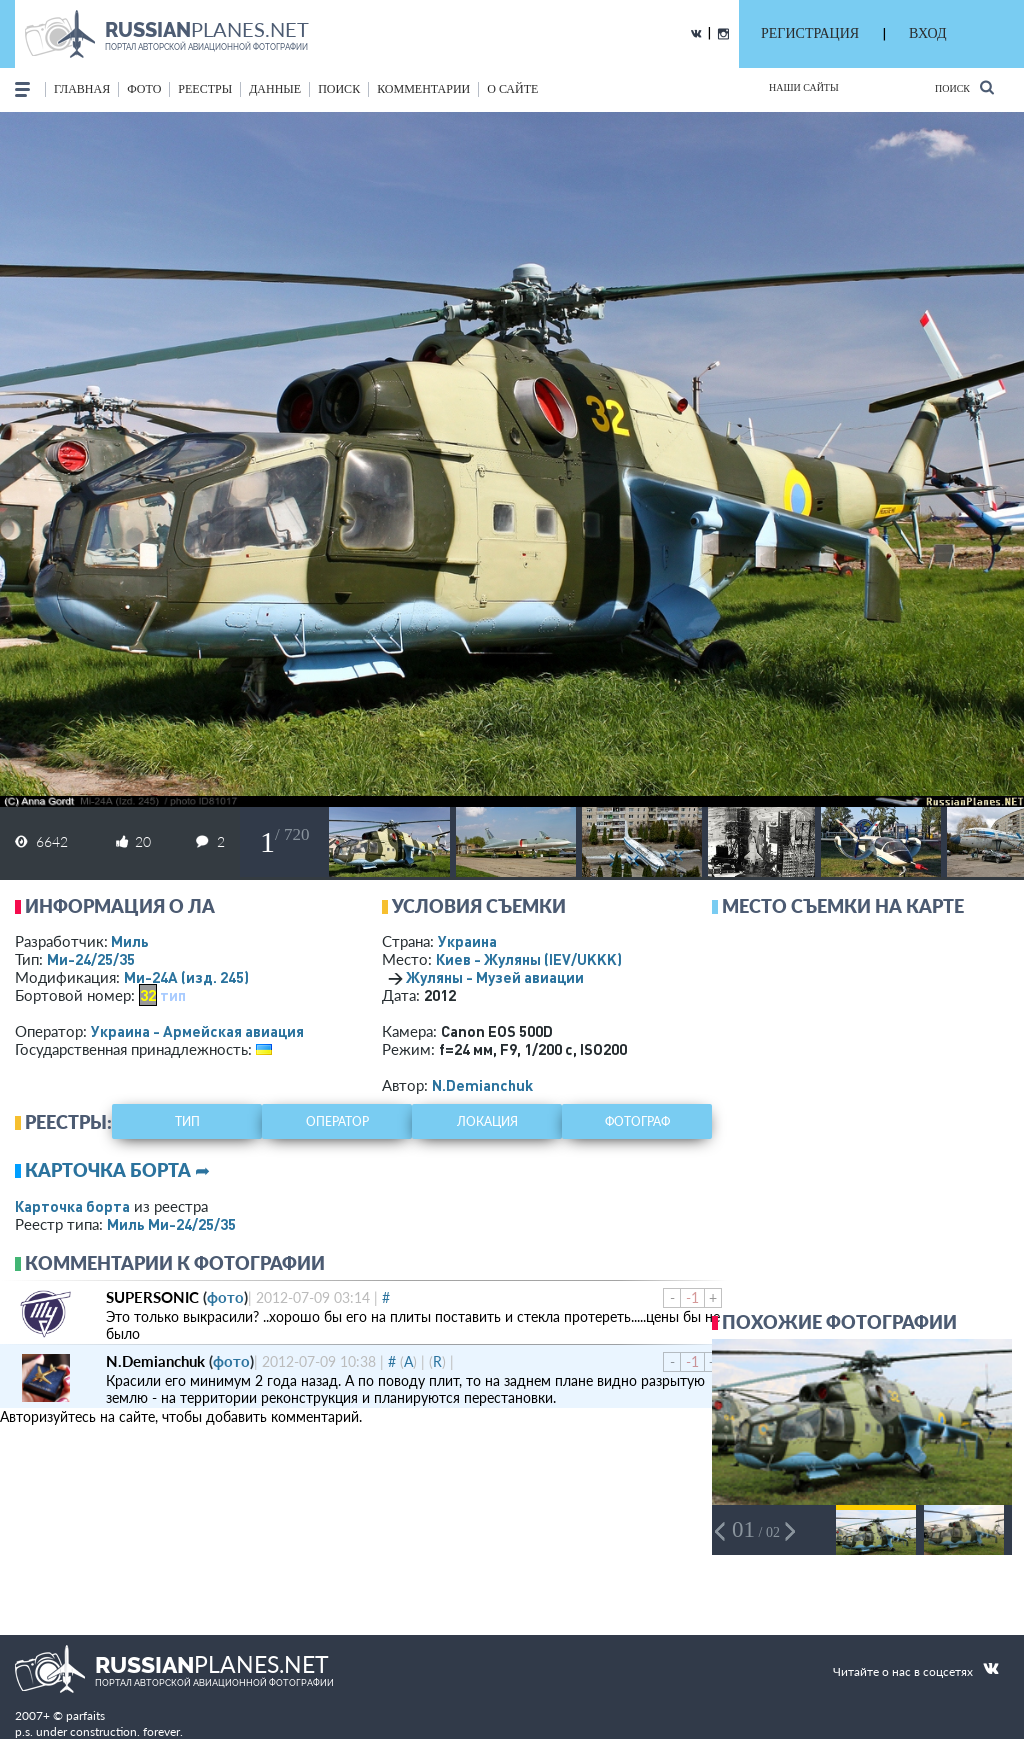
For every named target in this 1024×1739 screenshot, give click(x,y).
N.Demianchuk (482, 1085)
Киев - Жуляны (529, 959)
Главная (82, 89)
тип (173, 995)
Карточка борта (72, 1206)
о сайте (512, 89)
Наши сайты (804, 87)
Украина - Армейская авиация (197, 1031)
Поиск (964, 87)
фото (144, 89)
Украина (467, 941)
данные (275, 89)
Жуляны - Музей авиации (495, 977)
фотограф (637, 1121)
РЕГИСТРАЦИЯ (810, 33)
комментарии (423, 89)
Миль (130, 941)
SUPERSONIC (152, 1297)
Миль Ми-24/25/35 (171, 1224)
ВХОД (927, 33)
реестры (205, 89)
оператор (337, 1121)
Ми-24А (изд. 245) (186, 977)
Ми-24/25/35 (91, 959)
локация (487, 1121)
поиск (339, 89)
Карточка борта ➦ (117, 1170)
